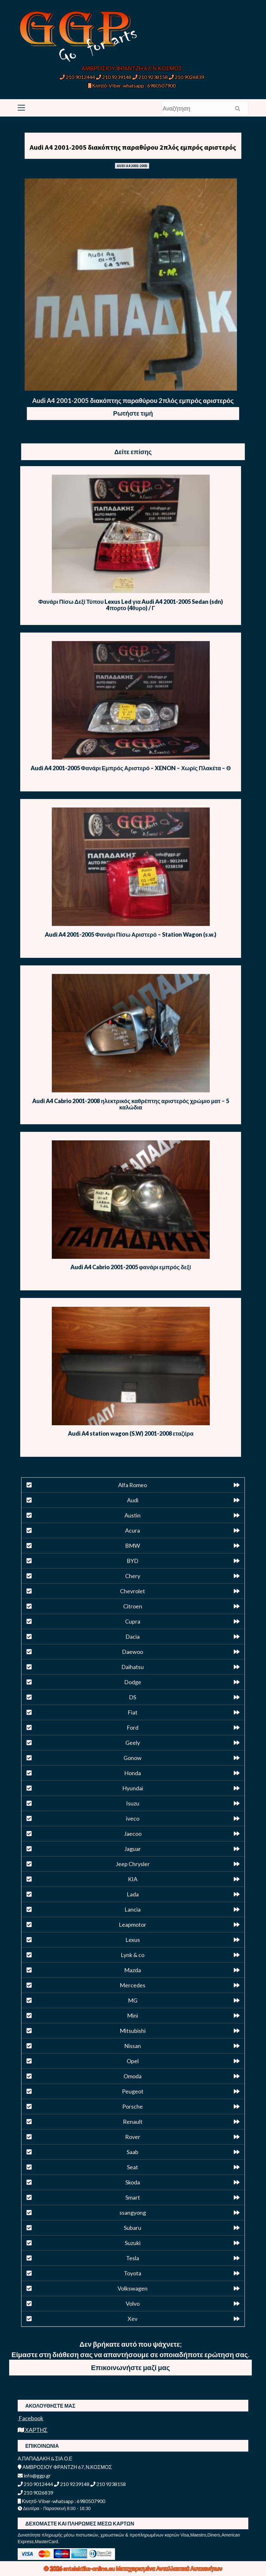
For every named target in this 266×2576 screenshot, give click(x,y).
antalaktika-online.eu (89, 2568)
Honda (132, 1772)
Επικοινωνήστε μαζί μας (130, 2367)
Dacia (132, 1636)
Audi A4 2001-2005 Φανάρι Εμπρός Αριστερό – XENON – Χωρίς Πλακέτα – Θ (131, 768)
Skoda (132, 2182)
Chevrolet (132, 1591)
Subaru (132, 2227)
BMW (132, 1545)
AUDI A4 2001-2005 (132, 165)
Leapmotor (132, 1924)
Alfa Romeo (132, 1484)
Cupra (132, 1621)
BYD (132, 1560)
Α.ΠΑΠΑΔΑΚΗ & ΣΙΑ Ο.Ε (45, 2458)
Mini (132, 2015)
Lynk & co (132, 1954)
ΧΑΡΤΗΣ (32, 2429)
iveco (132, 1818)
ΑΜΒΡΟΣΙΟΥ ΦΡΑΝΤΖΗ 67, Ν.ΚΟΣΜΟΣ (132, 68)
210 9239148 (113, 77)
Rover (132, 2136)
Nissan (132, 2045)
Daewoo (132, 1651)
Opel (133, 2060)
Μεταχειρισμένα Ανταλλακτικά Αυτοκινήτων (169, 2568)
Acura (132, 1530)
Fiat (132, 1712)
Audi (132, 1500)
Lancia (132, 1909)
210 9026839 (186, 77)
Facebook (30, 2418)
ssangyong (132, 2212)
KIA (132, 1879)
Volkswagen (133, 2288)
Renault (132, 2121)
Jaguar (132, 1848)
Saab (132, 2151)
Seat (132, 2167)
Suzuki (133, 2242)
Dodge (132, 1681)
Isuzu (132, 1803)
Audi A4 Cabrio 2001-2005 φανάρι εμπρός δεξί (130, 1267)
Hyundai (132, 1788)
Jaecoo (133, 1833)
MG (132, 2000)
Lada (133, 1894)
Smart (132, 2197)
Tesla (132, 2258)
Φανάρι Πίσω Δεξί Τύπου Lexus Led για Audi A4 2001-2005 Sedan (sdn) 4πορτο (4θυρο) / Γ (130, 604)
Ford (132, 1727)
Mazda (132, 1970)
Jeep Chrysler (133, 1863)
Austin (132, 1515)
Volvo (133, 2303)
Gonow (133, 1757)
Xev (132, 2318)
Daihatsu (132, 1666)
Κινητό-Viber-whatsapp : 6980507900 (132, 85)
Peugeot (132, 2091)
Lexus (132, 1939)
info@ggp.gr (34, 2475)
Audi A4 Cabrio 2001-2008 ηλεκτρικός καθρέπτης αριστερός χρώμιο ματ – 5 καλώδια (130, 1104)
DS (132, 1697)
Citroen (132, 1606)
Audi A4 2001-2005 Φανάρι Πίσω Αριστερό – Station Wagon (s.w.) (130, 934)
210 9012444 (77, 77)
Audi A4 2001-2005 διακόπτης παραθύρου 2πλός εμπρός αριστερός (133, 147)
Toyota (132, 2273)
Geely (132, 1742)
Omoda (133, 2076)
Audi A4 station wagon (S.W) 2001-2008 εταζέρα (131, 1433)
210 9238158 (150, 77)
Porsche (132, 2106)
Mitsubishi (133, 2030)
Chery (132, 1575)
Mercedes (132, 1985)
